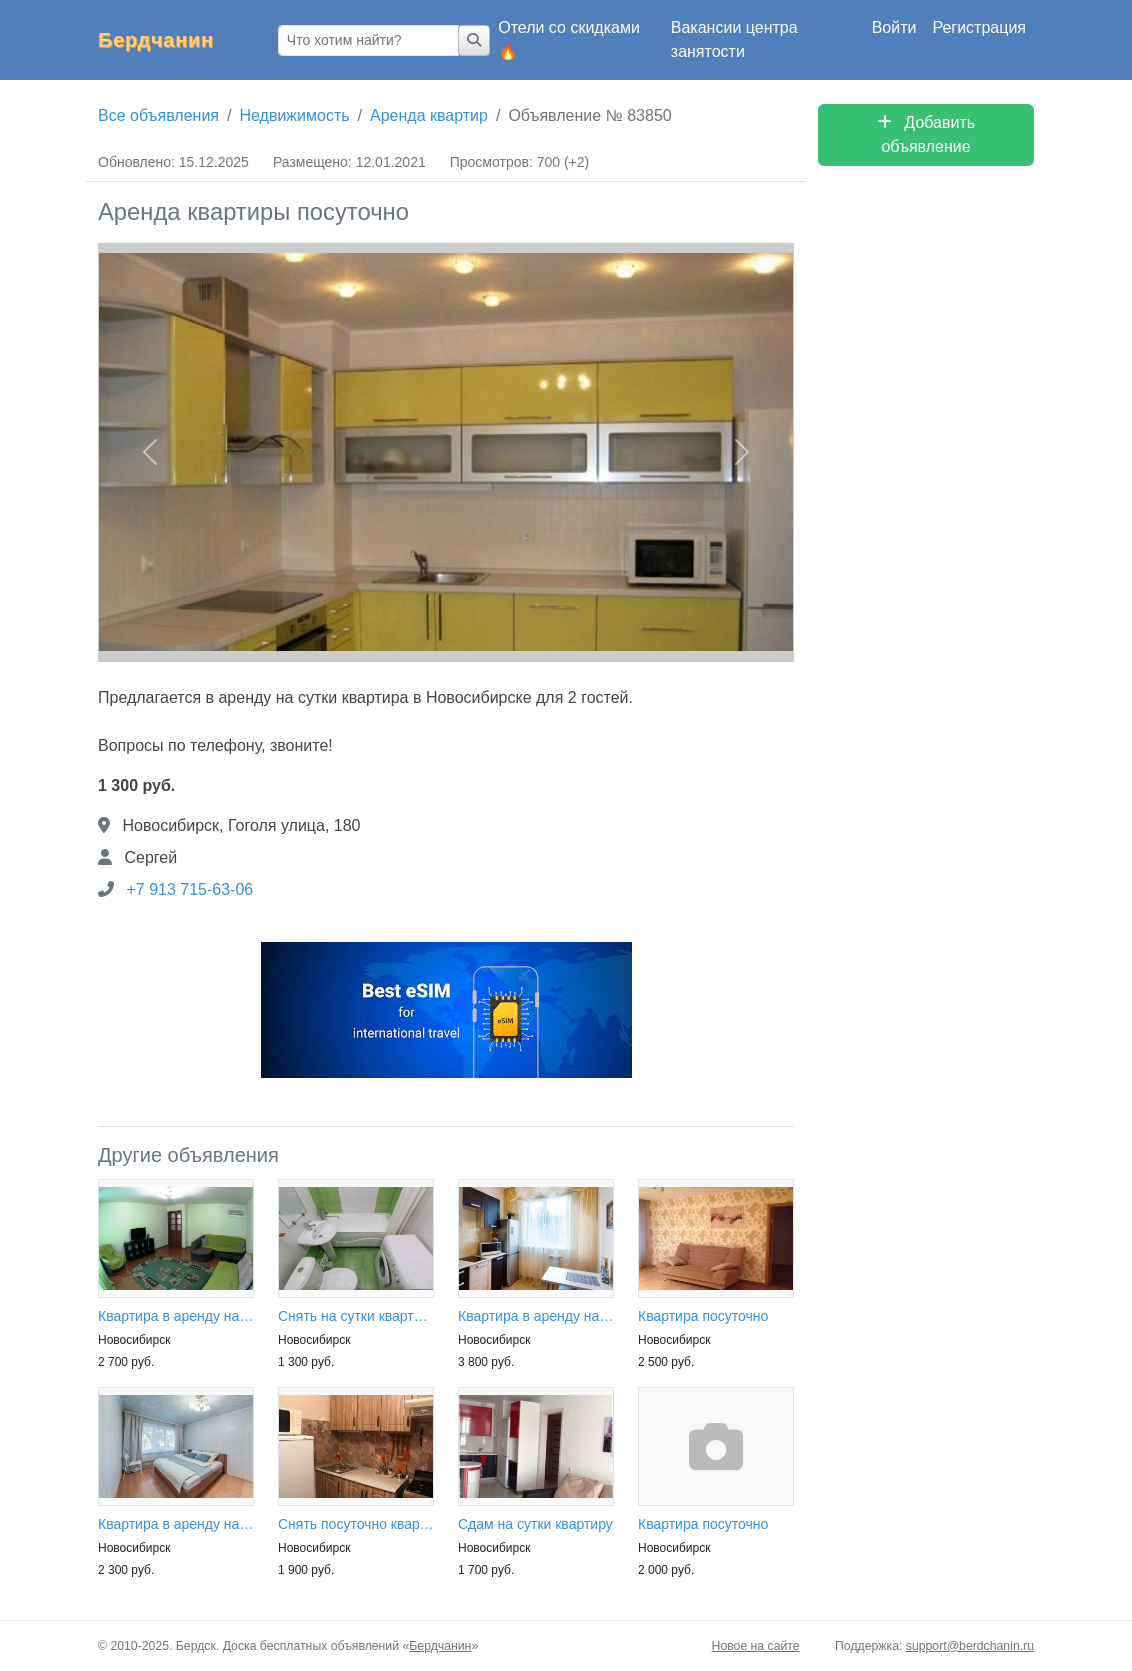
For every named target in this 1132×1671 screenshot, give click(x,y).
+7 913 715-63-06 (189, 889)
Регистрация (979, 27)
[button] (150, 453)
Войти (894, 27)
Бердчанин (156, 40)
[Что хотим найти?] (368, 40)
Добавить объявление (926, 134)
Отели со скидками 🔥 (569, 39)
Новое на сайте (756, 1646)
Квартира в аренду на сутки (176, 1316)
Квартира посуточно (703, 1316)
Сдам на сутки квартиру (535, 1524)
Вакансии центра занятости (734, 39)
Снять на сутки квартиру (356, 1316)
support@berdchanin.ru (970, 1646)
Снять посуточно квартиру (356, 1524)
